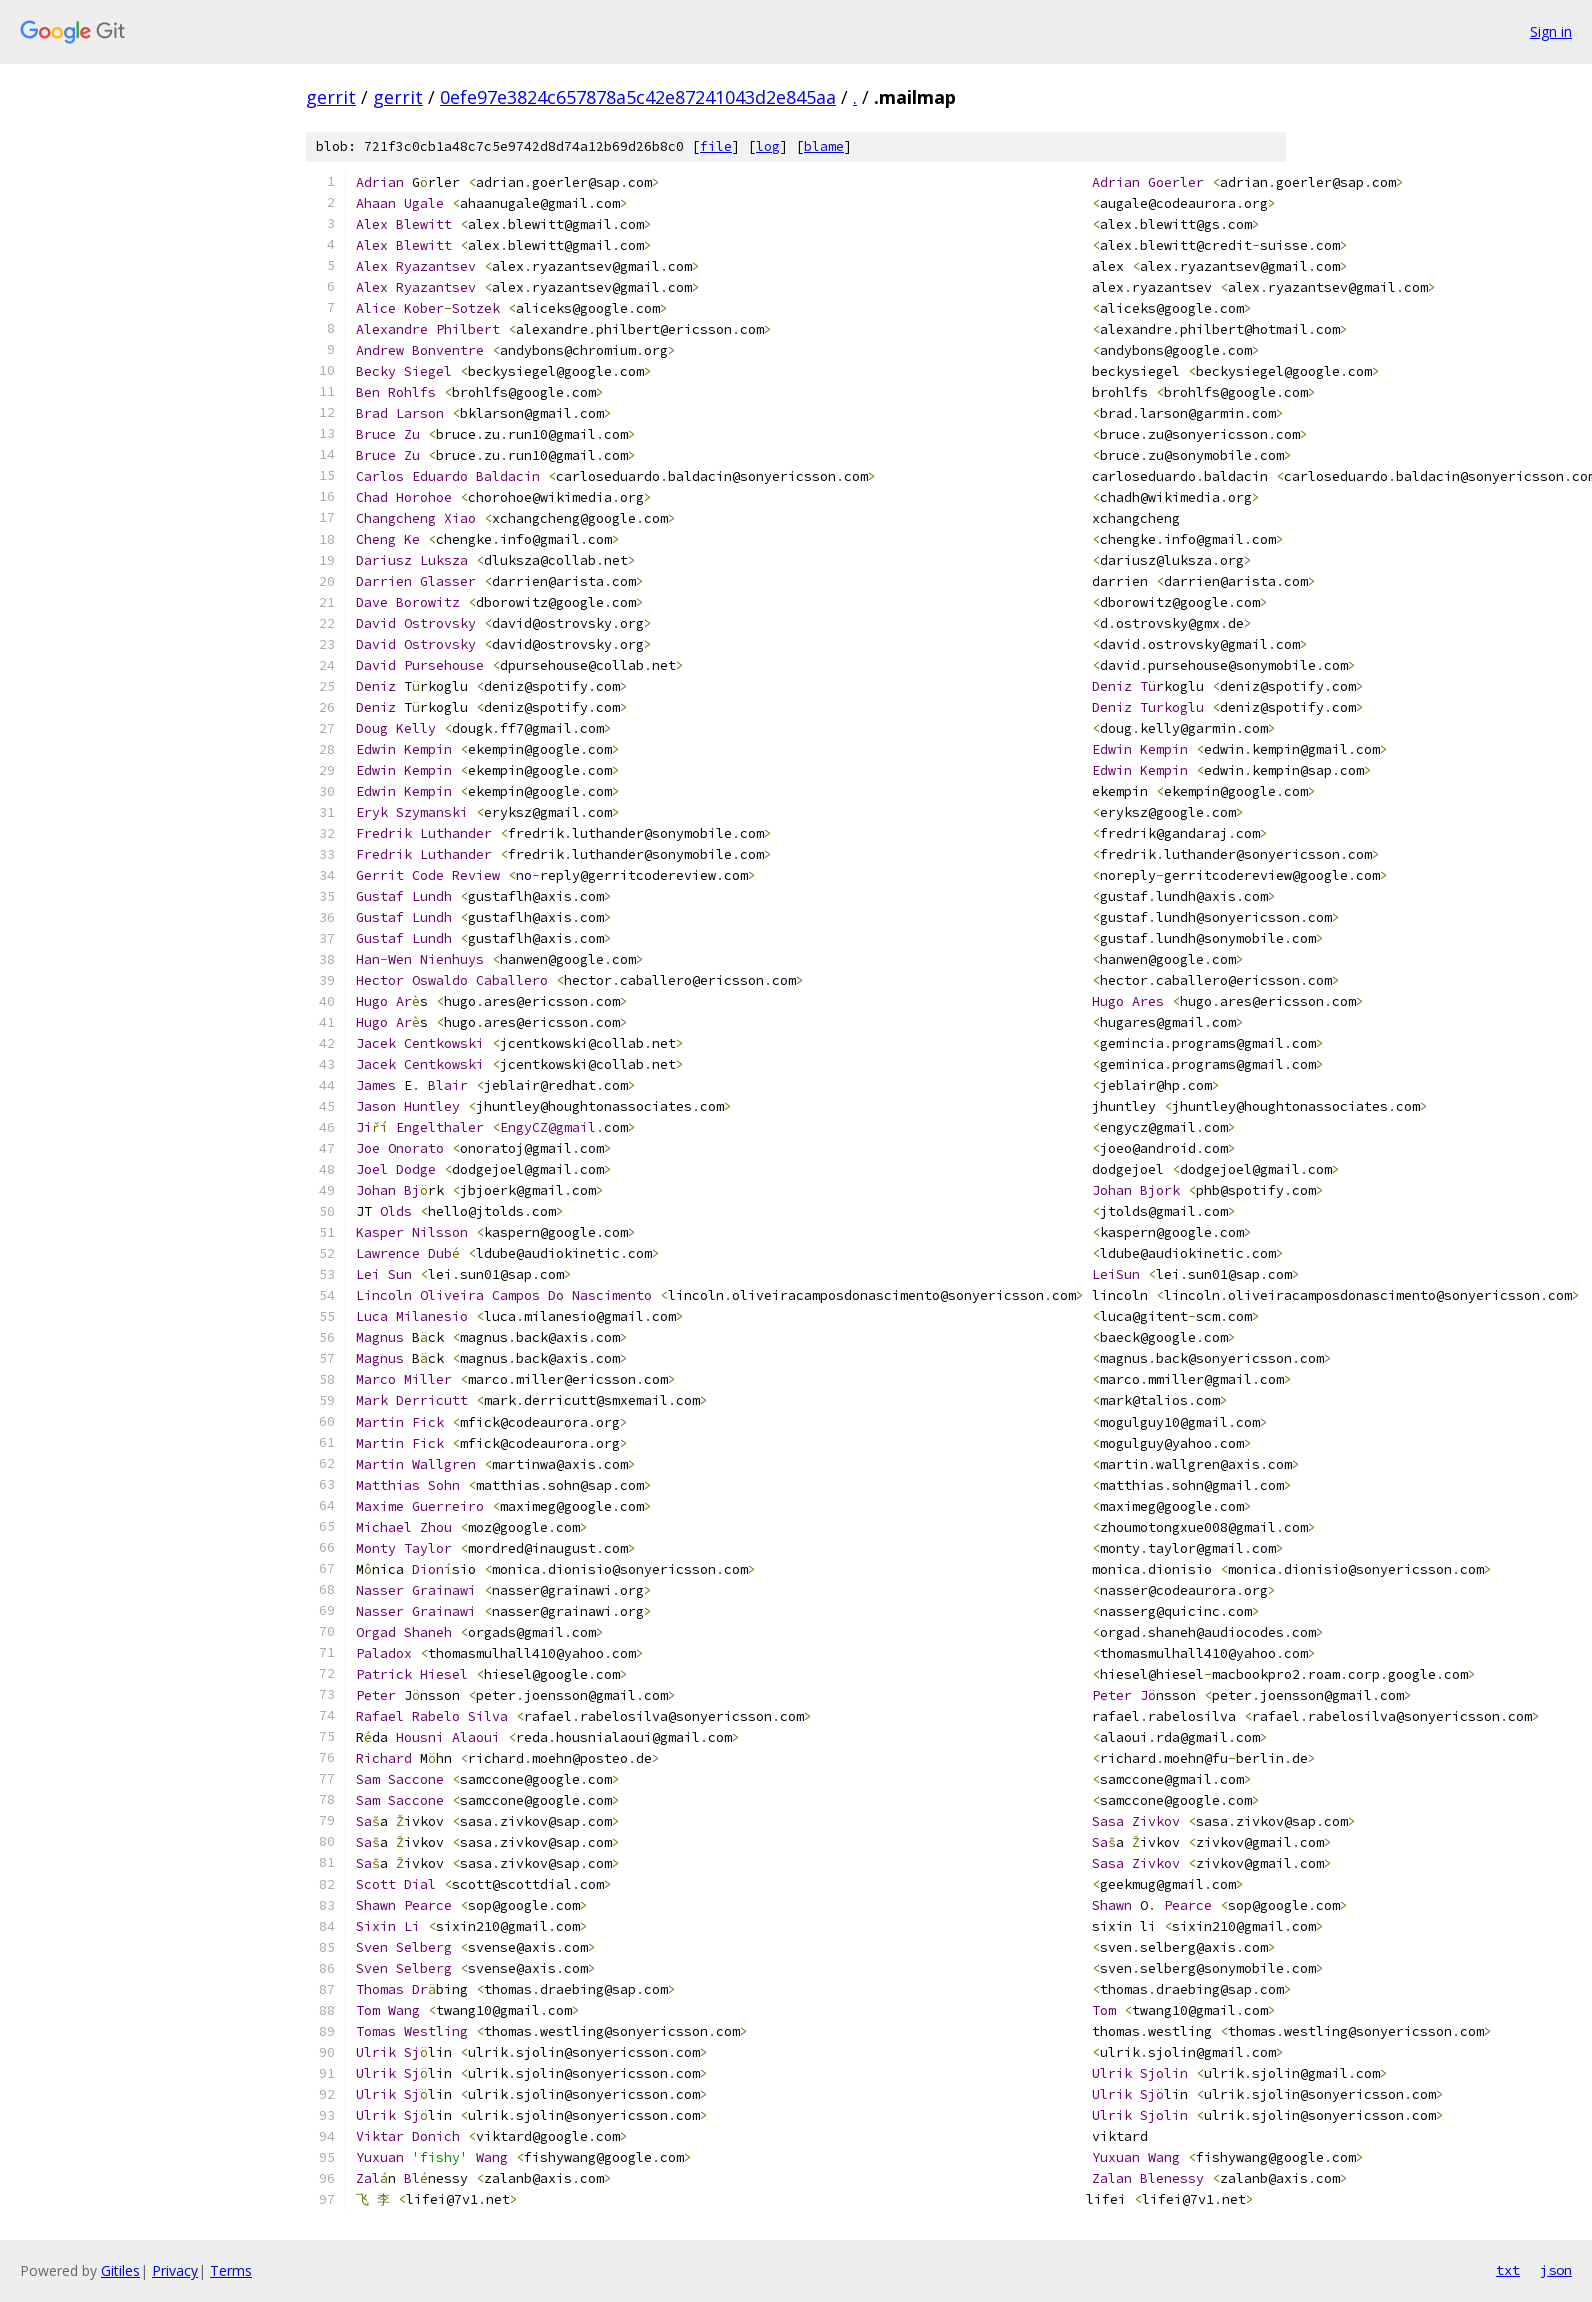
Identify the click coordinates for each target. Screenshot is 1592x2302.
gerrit (331, 97)
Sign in (1551, 31)
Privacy (175, 2270)
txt (1508, 2270)
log (768, 146)
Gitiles (120, 2270)
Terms (231, 2270)
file (716, 146)
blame (824, 146)
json (1556, 2270)
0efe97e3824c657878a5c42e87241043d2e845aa (638, 97)
